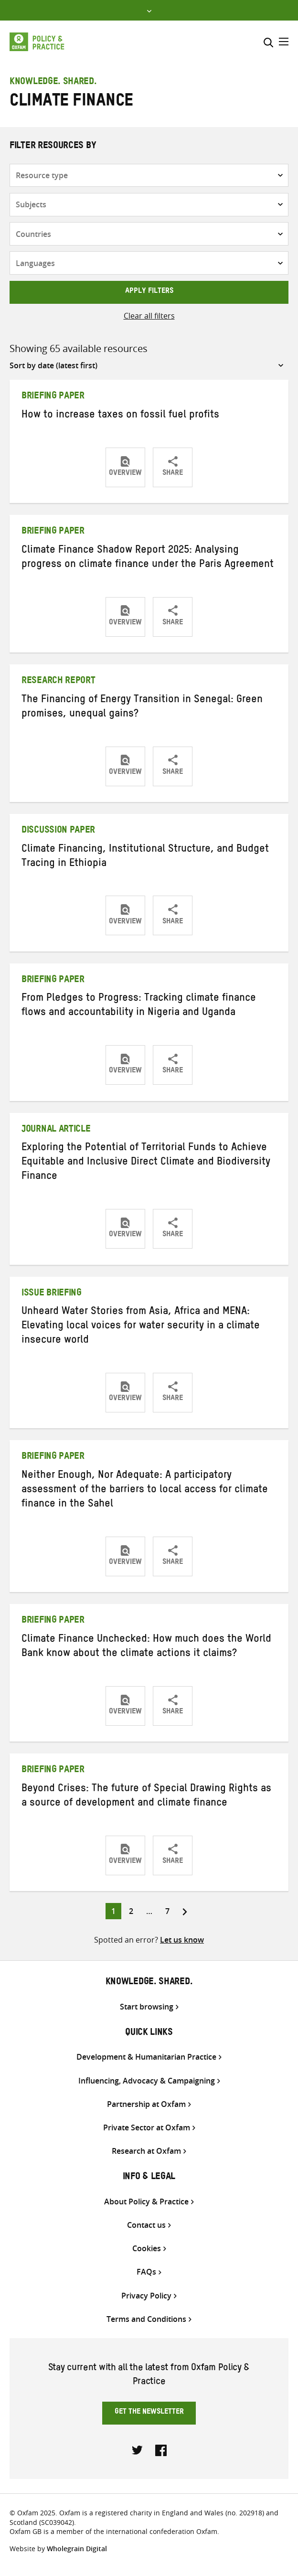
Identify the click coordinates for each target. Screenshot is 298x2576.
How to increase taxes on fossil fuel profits (120, 416)
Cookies (146, 2248)
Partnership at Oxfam (146, 2104)
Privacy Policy (146, 2295)
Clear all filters (149, 315)
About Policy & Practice (146, 2201)
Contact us (146, 2225)
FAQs (146, 2272)
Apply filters (149, 292)
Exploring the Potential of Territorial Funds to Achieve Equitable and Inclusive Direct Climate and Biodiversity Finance (145, 1163)
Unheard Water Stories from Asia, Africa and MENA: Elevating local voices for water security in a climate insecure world (140, 1327)
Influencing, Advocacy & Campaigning (146, 2080)
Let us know (182, 1940)
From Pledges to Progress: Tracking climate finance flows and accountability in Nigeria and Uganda (138, 1006)
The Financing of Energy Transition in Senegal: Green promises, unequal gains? (142, 708)
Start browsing (146, 2006)
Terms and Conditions (146, 2319)
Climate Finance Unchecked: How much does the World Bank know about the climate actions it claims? (146, 1647)
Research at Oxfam (146, 2151)
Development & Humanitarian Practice (146, 2057)
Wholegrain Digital (77, 2548)
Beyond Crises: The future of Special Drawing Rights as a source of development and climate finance (146, 1797)
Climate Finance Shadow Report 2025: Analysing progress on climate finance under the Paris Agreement (147, 558)
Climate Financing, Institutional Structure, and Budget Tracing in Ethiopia (145, 857)
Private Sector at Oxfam (146, 2127)
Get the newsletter (149, 2413)
